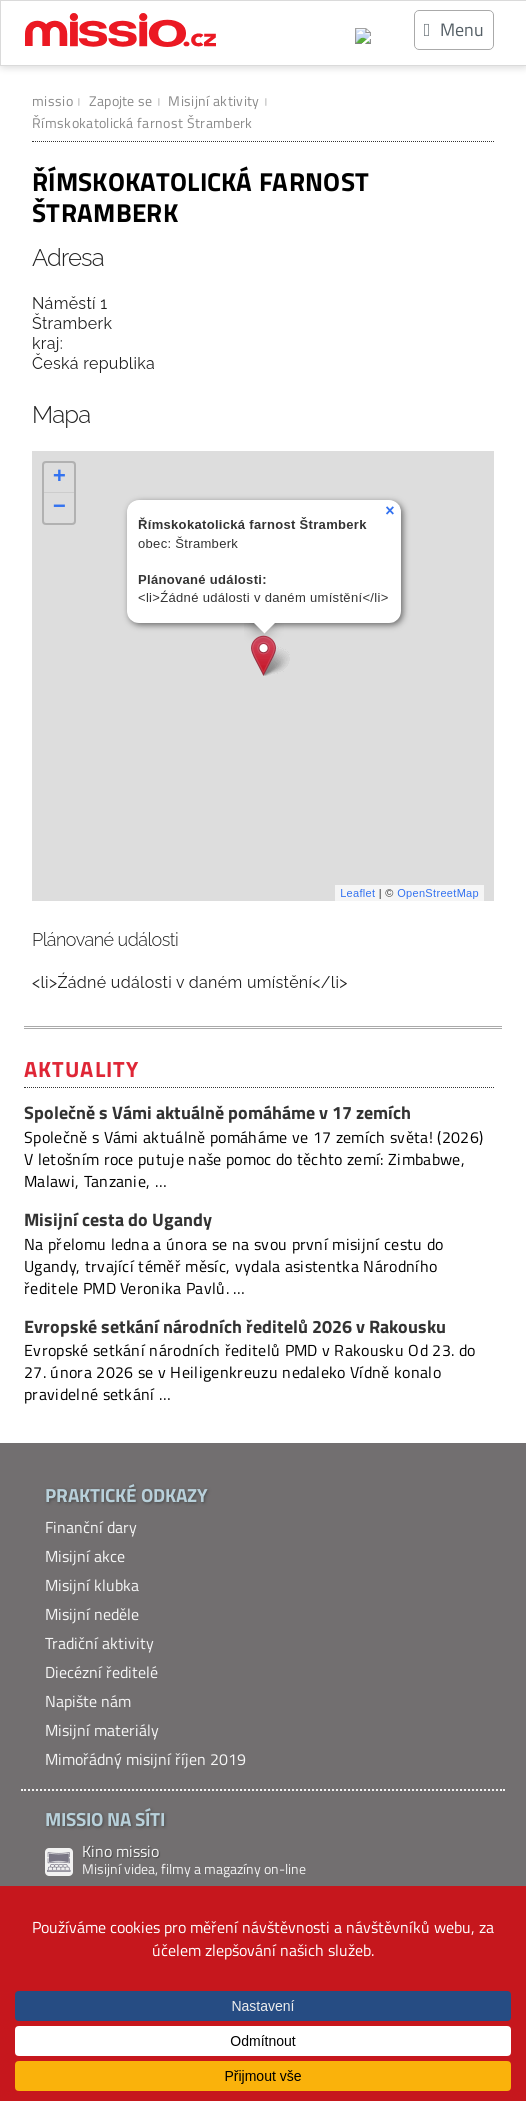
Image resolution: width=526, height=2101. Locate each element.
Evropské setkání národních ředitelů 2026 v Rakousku (235, 1326)
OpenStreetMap (438, 893)
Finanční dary (91, 1527)
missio (52, 100)
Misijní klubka (92, 1585)
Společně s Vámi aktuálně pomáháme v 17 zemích (217, 1112)
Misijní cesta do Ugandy (118, 1219)
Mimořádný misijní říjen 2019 (145, 1759)
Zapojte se (121, 100)
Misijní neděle (92, 1614)
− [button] (60, 508)
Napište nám (88, 1701)
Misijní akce (85, 1556)
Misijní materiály (102, 1730)
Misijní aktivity (213, 100)
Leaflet (357, 893)
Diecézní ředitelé (101, 1672)
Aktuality (81, 1069)
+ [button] (60, 478)
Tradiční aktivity (99, 1643)
